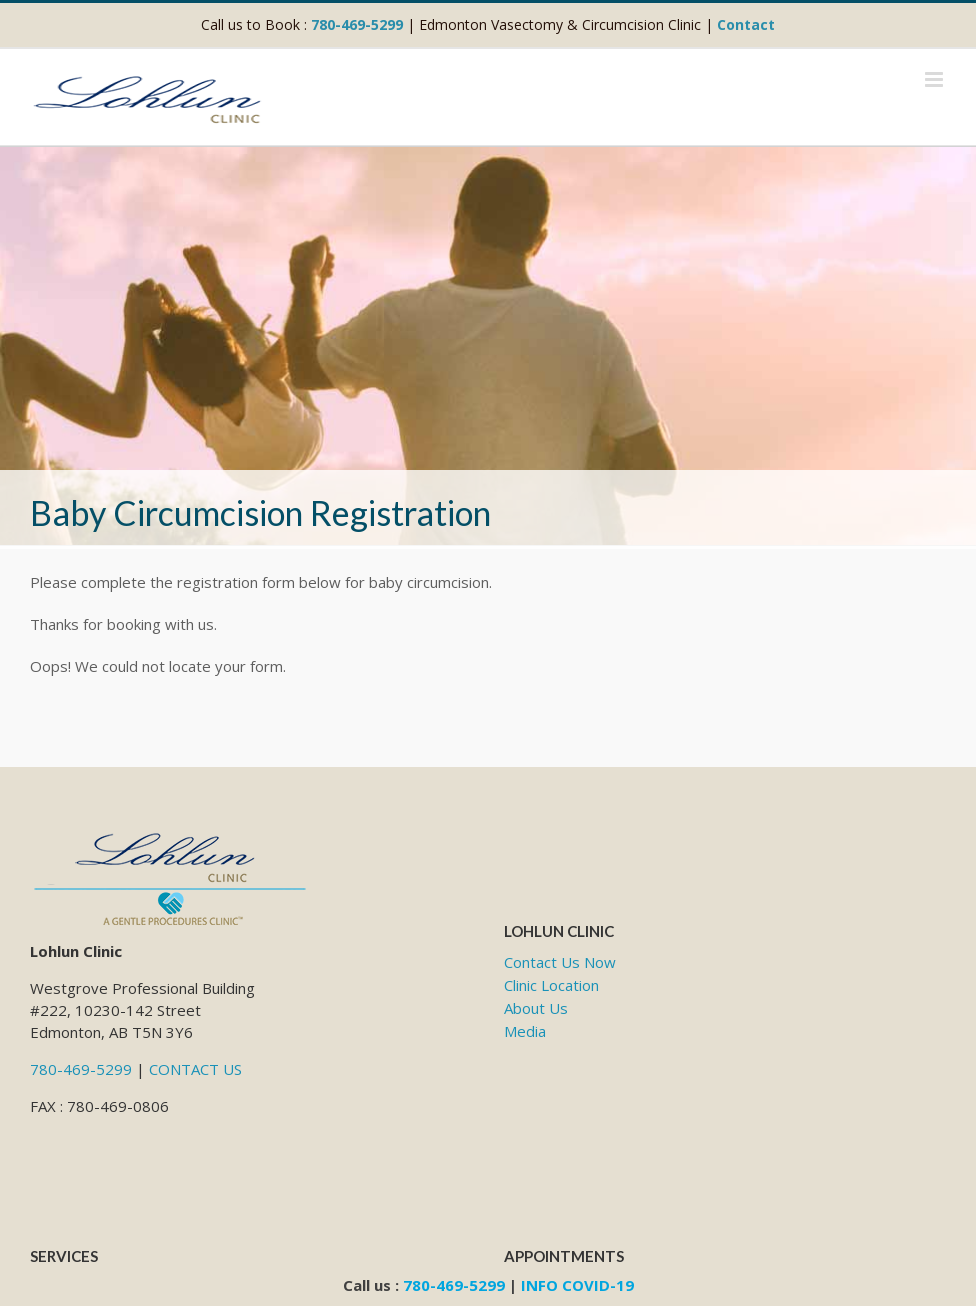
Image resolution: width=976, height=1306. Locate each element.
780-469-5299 (357, 24)
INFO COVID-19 (577, 1285)
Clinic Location (551, 985)
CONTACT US (195, 1069)
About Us (536, 1008)
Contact (746, 24)
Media (525, 1031)
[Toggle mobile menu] (935, 79)
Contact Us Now (560, 962)
